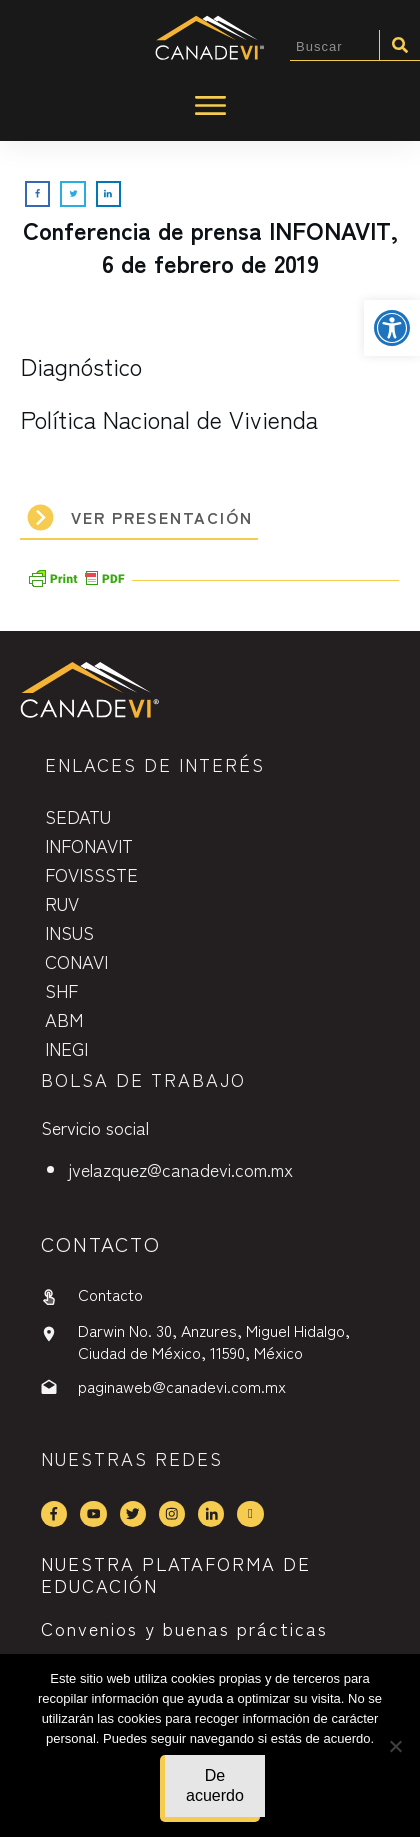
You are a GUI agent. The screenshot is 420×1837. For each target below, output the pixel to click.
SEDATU (78, 816)
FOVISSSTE (91, 874)
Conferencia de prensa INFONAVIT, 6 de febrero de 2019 (210, 246)
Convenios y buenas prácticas (184, 1628)
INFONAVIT (89, 845)
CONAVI (76, 961)
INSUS (69, 932)
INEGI (66, 1048)
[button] (392, 328)
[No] (395, 1746)
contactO (101, 1243)
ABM (64, 1019)
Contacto (110, 1294)
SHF (61, 990)
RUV (62, 903)
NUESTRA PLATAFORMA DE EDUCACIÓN (176, 1574)
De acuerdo (215, 1785)
